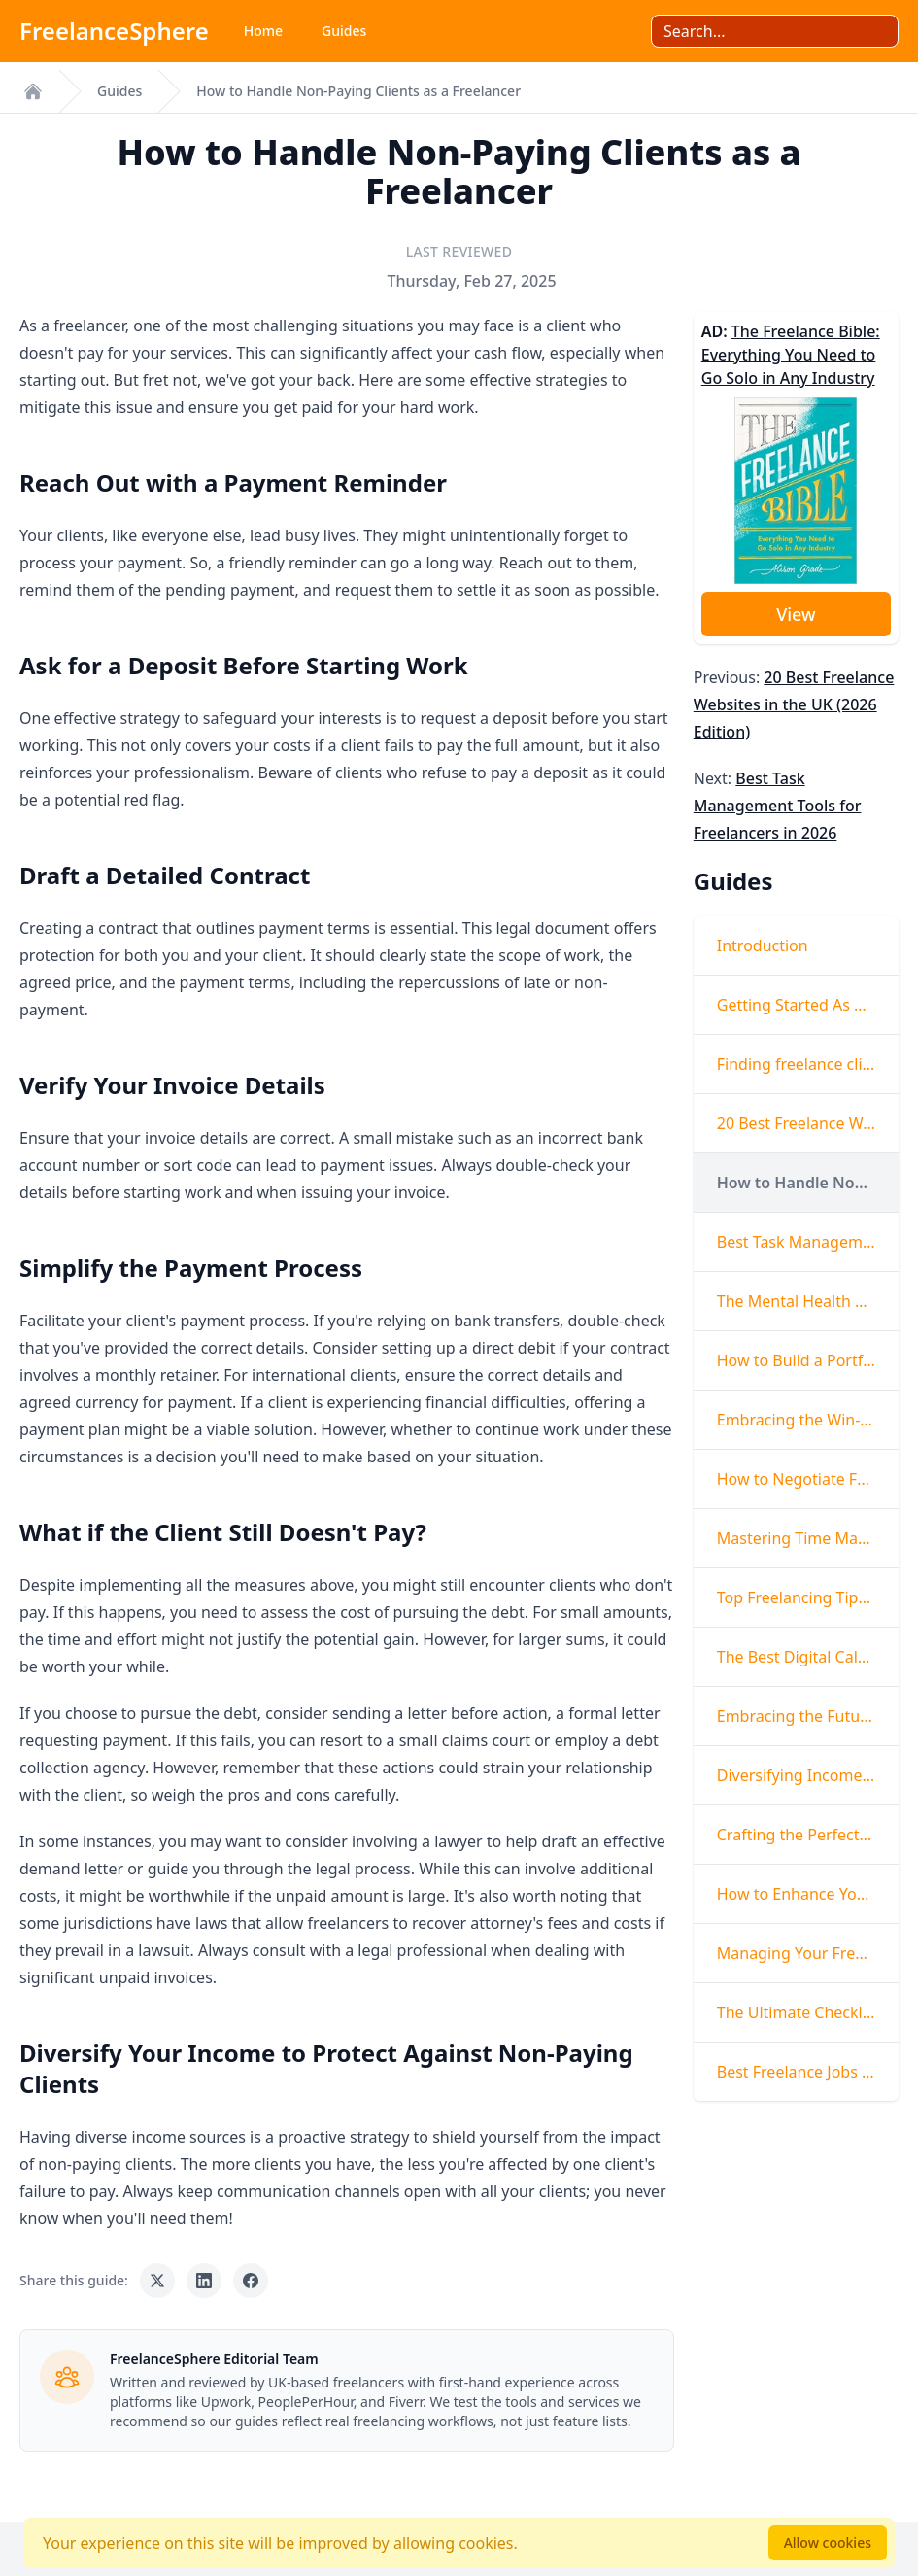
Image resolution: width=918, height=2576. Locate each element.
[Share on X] (157, 2280)
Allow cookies (827, 2542)
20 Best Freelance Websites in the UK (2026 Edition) (794, 704)
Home (263, 30)
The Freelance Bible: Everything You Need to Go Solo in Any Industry (790, 355)
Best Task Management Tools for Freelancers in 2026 (778, 805)
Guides (344, 30)
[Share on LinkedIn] (204, 2280)
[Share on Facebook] (250, 2280)
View (795, 614)
